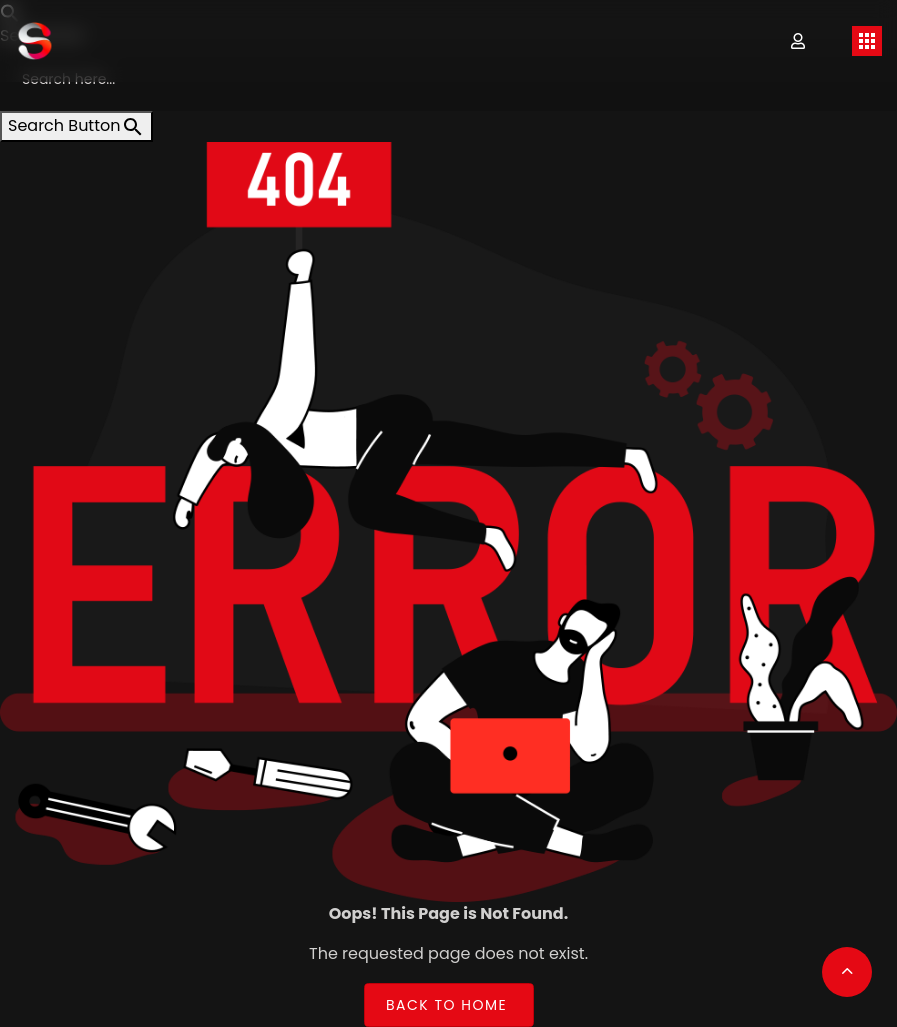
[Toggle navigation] (867, 41)
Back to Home (446, 1004)
